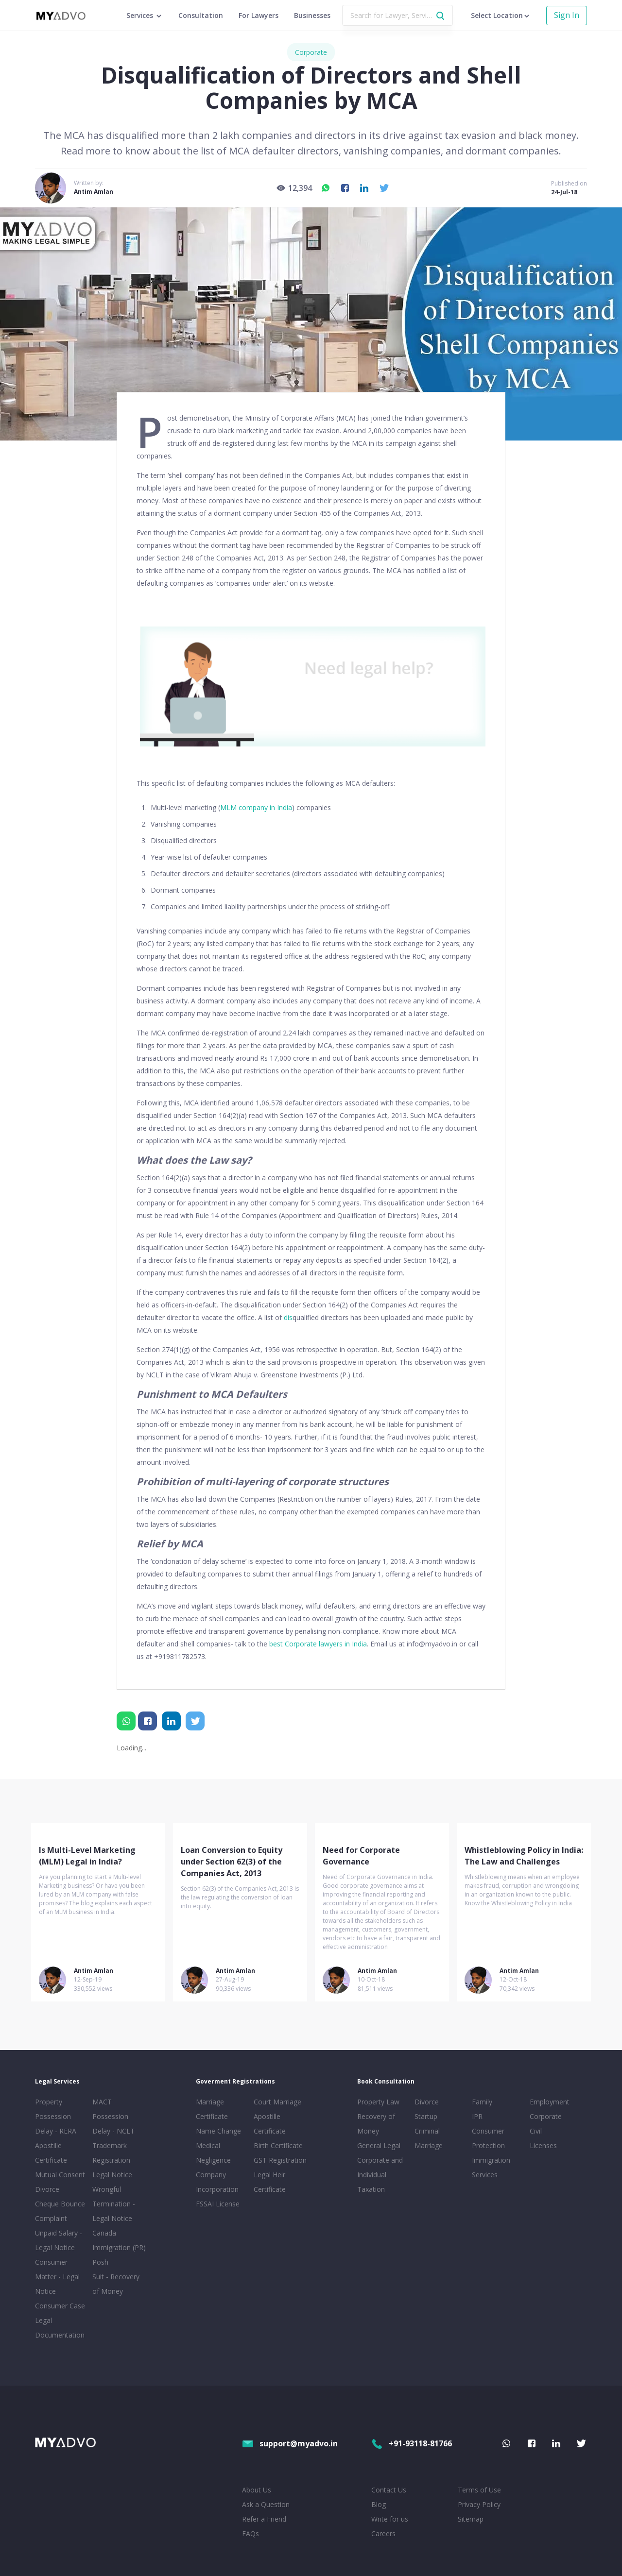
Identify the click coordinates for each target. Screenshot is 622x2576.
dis (288, 1317)
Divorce (427, 2101)
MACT (102, 2101)
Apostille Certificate (51, 2153)
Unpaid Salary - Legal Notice (58, 2240)
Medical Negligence (213, 2153)
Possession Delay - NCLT (113, 2123)
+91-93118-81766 (411, 2443)
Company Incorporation (217, 2182)
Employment (550, 2101)
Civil (536, 2130)
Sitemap (471, 2519)
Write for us (389, 2519)
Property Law (378, 2101)
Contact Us (388, 2489)
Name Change (218, 2130)
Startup (426, 2116)
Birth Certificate (278, 2145)
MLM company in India (256, 807)
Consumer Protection (488, 2138)
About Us (256, 2489)
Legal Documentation (60, 2327)
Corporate (311, 52)
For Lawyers (258, 15)
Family (482, 2101)
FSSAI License (218, 2203)
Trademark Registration (111, 2153)
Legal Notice (112, 2174)
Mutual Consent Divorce (60, 2182)
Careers (383, 2533)
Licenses (543, 2145)
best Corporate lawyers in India (318, 1643)
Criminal (427, 2130)
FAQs (250, 2533)
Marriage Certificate (212, 2109)
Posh (100, 2262)
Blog (378, 2504)
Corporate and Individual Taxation (380, 2174)
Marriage (429, 2145)
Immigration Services (491, 2167)
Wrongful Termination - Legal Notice (113, 2204)
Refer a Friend (264, 2519)
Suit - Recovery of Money (115, 2284)
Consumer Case (60, 2305)
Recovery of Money (376, 2123)
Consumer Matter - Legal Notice (57, 2276)
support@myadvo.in (290, 2443)
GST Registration (280, 2160)
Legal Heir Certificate (270, 2182)
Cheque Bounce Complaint (60, 2211)
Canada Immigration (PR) (119, 2240)
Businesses (312, 15)
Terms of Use (479, 2489)
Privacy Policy (479, 2504)
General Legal (378, 2145)
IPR (477, 2116)
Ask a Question (266, 2504)
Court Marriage (277, 2101)
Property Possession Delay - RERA (55, 2116)
